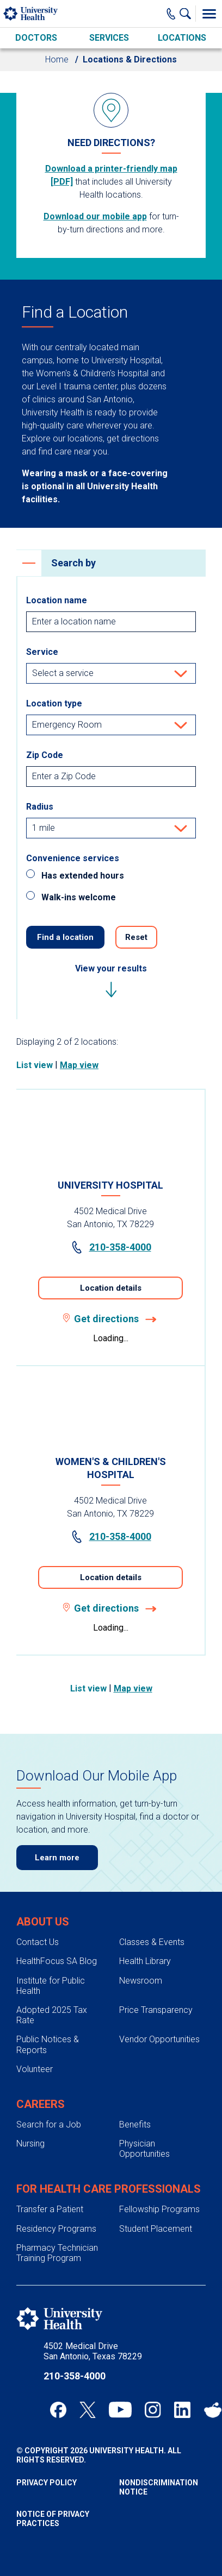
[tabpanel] (111, 1372)
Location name (56, 600)
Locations (182, 38)
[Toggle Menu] (209, 13)
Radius (39, 806)
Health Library (145, 1961)
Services (109, 38)
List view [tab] (34, 1065)
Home (57, 59)
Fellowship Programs (159, 2209)
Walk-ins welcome (78, 897)
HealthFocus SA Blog (56, 1961)
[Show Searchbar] (188, 13)
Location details (110, 1288)
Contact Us (37, 1942)
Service (42, 652)
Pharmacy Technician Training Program (57, 2253)
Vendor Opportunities (159, 2039)
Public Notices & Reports (47, 2044)
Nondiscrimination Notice (158, 2487)
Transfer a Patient (49, 2209)
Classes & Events (151, 1942)
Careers (40, 2104)
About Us (42, 1921)
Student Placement (155, 2229)
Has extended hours (82, 875)
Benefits (135, 2124)
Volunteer (34, 2069)
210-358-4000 (110, 1247)
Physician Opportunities (144, 2148)
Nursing (30, 2143)
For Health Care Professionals (108, 2188)
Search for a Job (48, 2124)
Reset (136, 937)
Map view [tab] (79, 1065)
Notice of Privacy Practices (52, 2519)
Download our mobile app (95, 216)
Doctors (36, 38)
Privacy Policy (46, 2482)
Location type (54, 703)
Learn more (57, 1857)
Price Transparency (156, 2010)
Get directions (110, 1318)
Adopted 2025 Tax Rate (51, 2015)
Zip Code (44, 755)
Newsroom (140, 1980)
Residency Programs (56, 2229)
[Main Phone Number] (171, 14)
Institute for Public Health (50, 1985)
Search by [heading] (56, 563)
